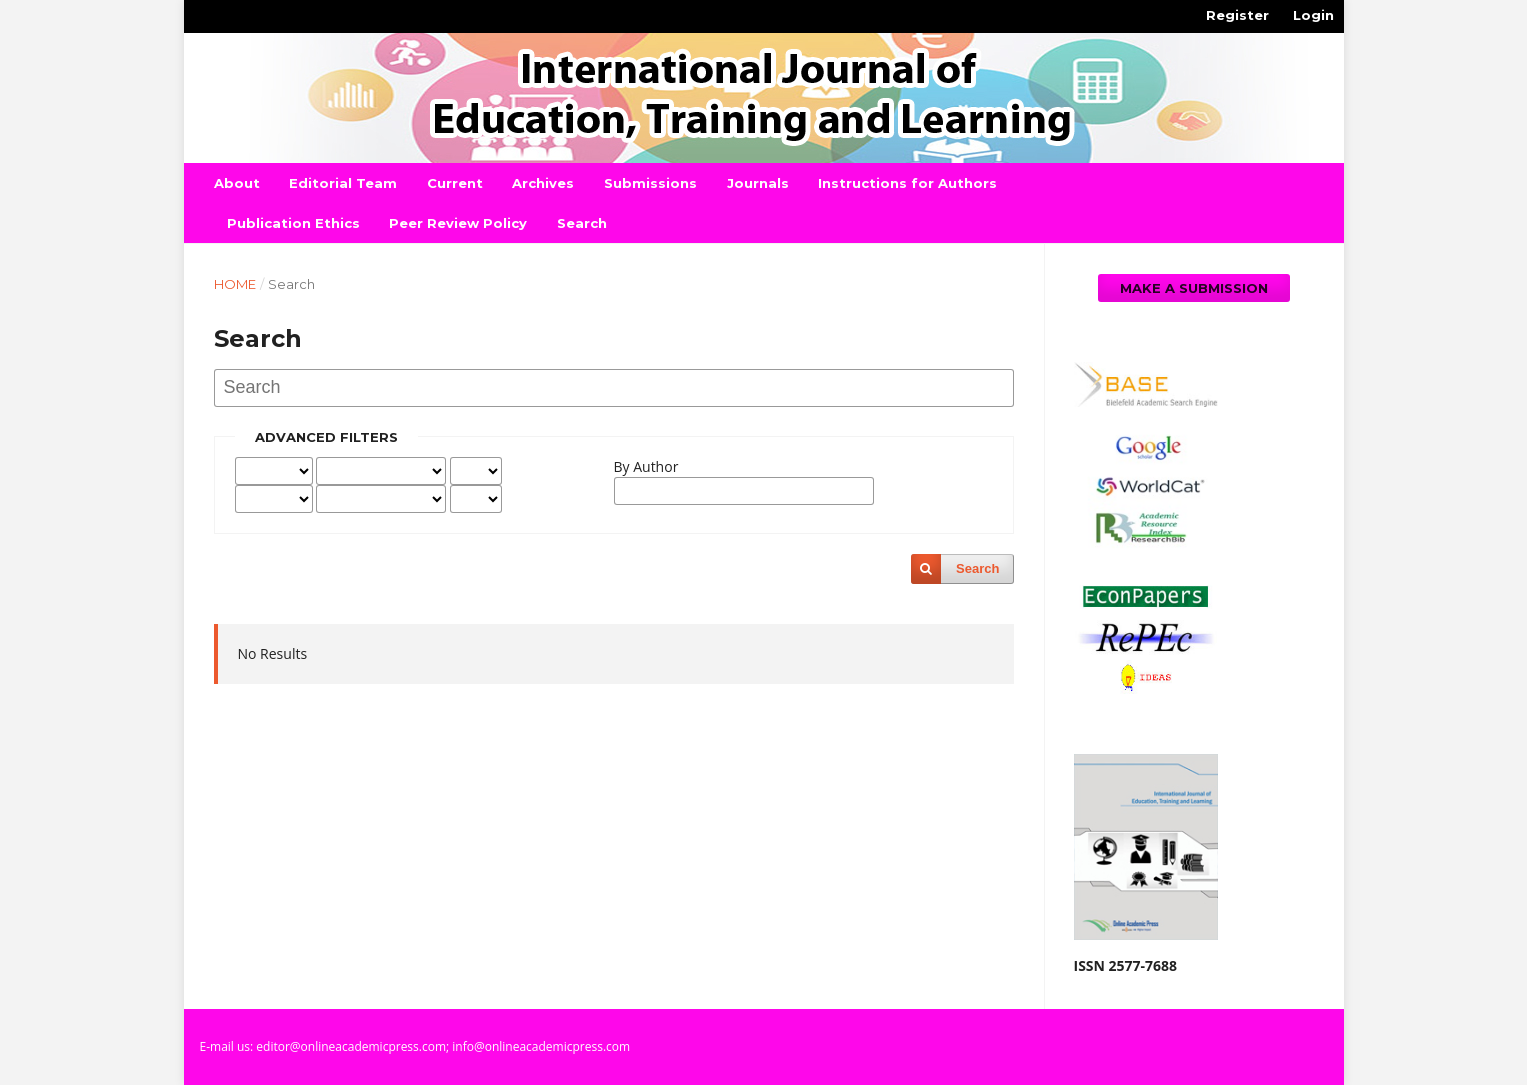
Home (235, 284)
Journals (758, 183)
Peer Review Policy (458, 223)
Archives (543, 183)
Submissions (650, 183)
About (237, 183)
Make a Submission (1194, 288)
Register (1237, 15)
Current (455, 183)
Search (582, 223)
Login (1313, 15)
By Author (646, 466)
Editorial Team (343, 183)
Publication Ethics (293, 223)
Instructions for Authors (907, 183)
